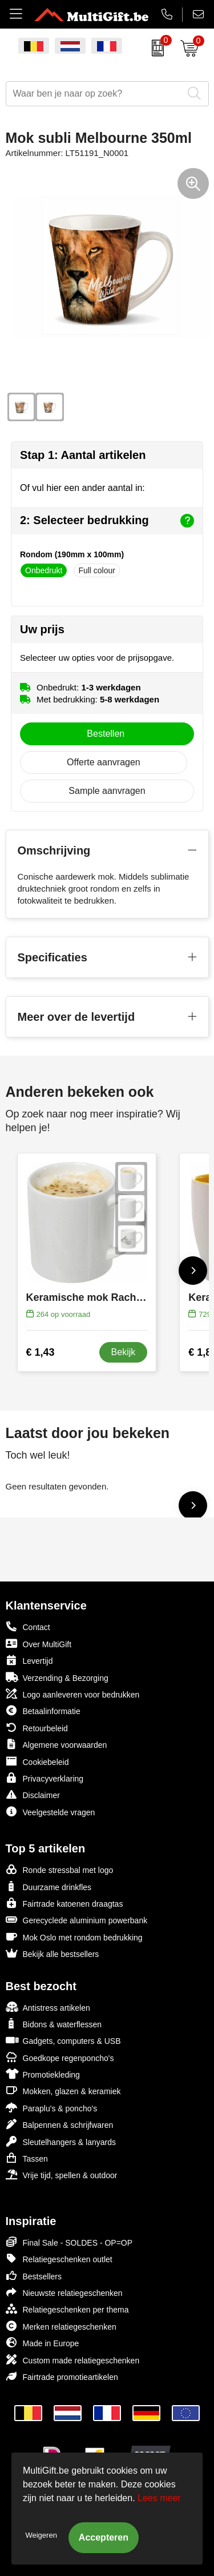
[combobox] (94, 93)
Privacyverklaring (45, 1777)
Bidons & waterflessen (54, 2023)
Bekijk (123, 1352)
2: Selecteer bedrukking (107, 521)
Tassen (27, 2157)
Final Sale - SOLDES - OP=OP (69, 2241)
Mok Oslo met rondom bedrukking (74, 1936)
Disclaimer (33, 1794)
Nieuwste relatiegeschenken (64, 2292)
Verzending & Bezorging (57, 1677)
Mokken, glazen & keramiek (63, 2090)
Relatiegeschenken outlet (59, 2258)
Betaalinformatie (43, 1710)
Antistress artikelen (48, 2007)
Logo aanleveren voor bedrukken (73, 1693)
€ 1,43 (40, 1352)
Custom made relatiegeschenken (73, 2359)
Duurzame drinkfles (49, 1886)
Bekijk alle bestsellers (52, 1953)
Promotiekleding (43, 2073)
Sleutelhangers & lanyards (61, 2141)
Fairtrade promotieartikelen (62, 2376)
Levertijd (29, 1660)
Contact (28, 1627)
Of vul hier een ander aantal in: (82, 488)
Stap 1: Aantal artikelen (83, 455)
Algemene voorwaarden (56, 1744)
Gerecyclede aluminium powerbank (77, 1919)
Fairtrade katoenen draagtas (64, 1903)
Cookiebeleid (37, 1761)
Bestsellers (34, 2275)
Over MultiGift (39, 1643)
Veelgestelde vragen (50, 1811)
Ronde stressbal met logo (60, 1869)
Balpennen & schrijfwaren (60, 2124)
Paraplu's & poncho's (52, 2107)
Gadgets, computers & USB (63, 2040)
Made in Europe (42, 2342)
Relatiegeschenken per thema (67, 2308)
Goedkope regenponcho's (60, 2057)
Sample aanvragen (106, 791)
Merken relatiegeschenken (61, 2326)
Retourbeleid (37, 1727)
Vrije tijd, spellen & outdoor (62, 2174)
